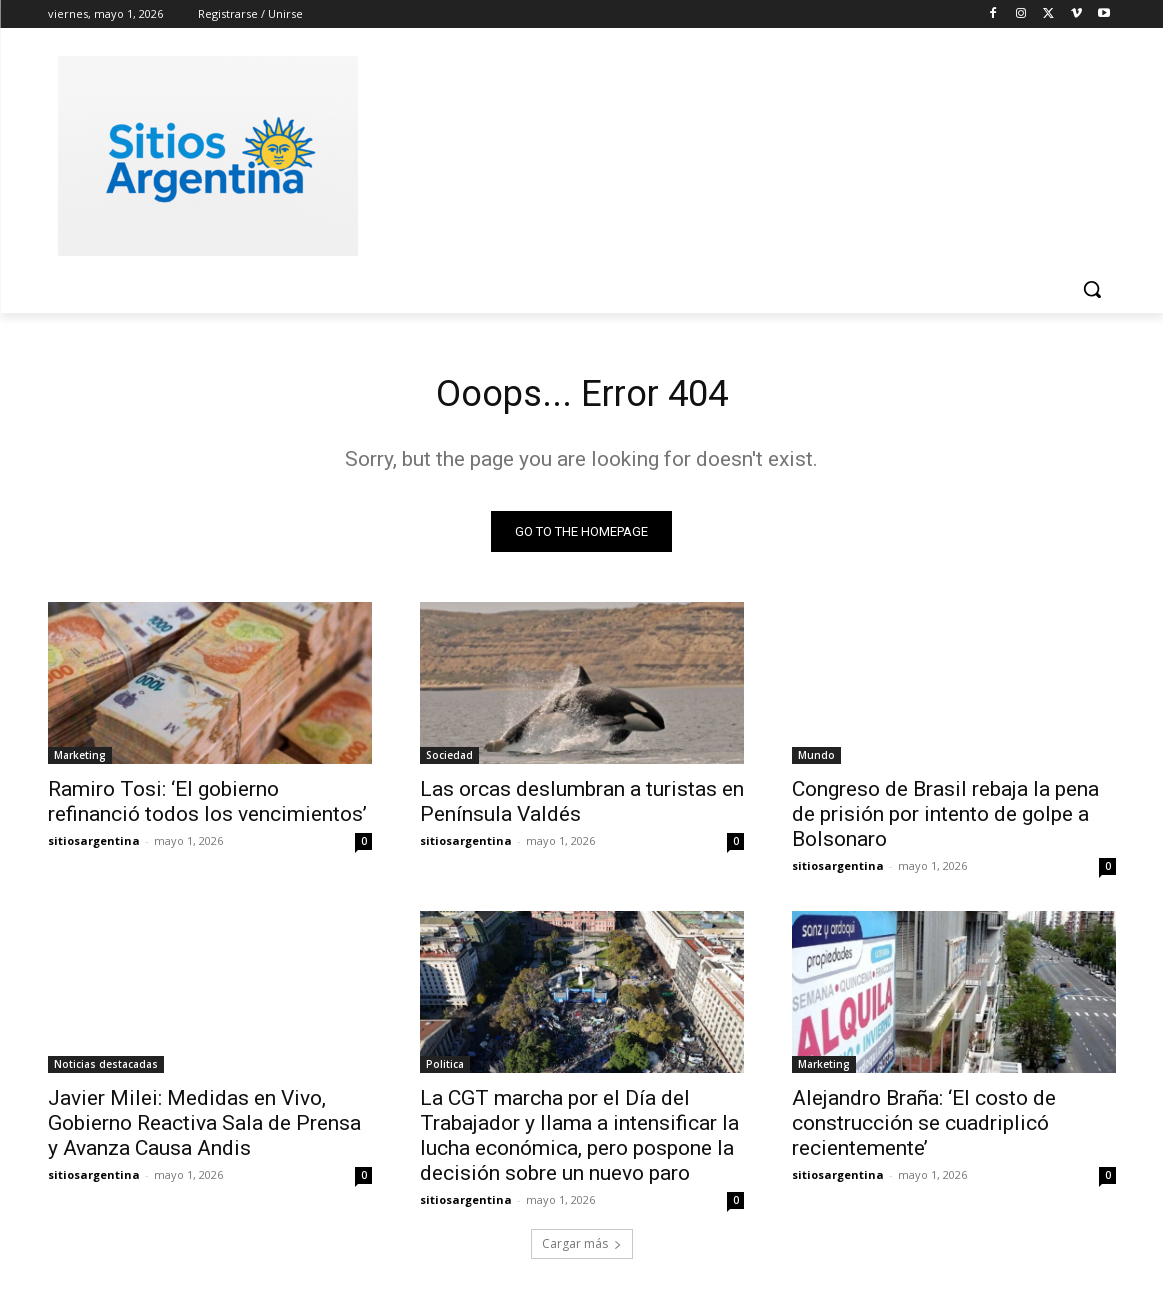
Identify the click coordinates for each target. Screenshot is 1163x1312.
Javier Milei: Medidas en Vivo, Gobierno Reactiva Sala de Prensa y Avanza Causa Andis (204, 1128)
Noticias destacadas (106, 1069)
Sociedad (449, 760)
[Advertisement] (732, 153)
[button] (1092, 289)
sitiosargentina (94, 845)
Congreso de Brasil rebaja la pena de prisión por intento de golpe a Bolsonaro (945, 819)
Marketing (80, 760)
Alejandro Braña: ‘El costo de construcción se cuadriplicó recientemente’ (924, 1128)
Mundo (816, 760)
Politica (445, 1069)
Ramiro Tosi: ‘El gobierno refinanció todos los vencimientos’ (207, 806)
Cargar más (582, 1248)
